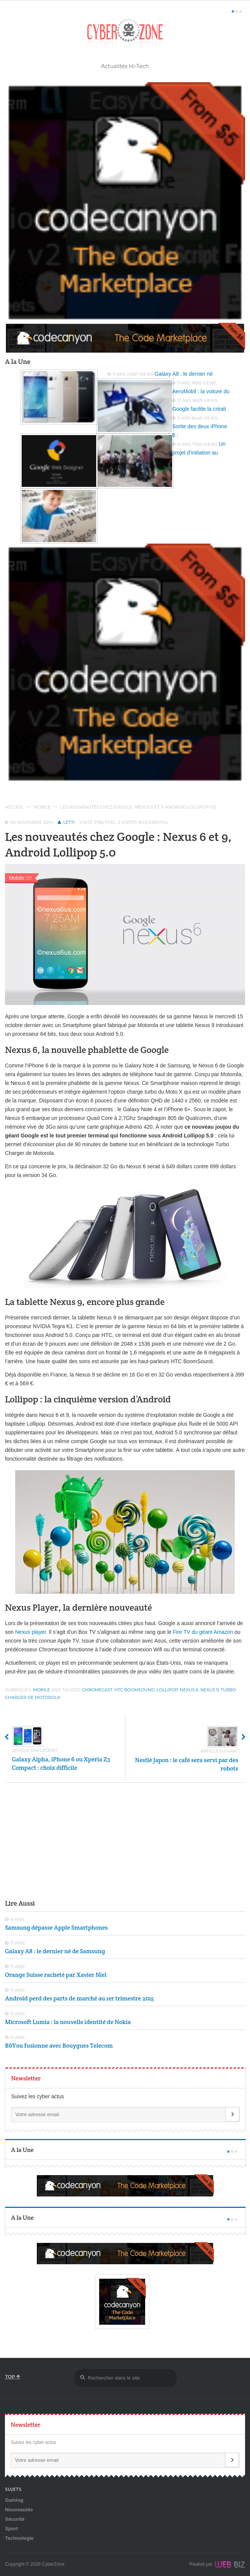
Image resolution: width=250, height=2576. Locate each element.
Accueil (14, 807)
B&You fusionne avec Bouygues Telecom (59, 2046)
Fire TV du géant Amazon (203, 1632)
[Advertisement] (125, 1839)
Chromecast (97, 1689)
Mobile (42, 807)
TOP (12, 2377)
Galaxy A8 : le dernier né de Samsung (55, 1951)
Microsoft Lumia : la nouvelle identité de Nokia (68, 2022)
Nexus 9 (209, 1689)
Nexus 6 (189, 1689)
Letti (69, 822)
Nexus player (30, 1632)
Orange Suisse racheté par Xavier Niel (55, 1975)
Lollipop (167, 1689)
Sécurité (14, 2519)
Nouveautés (19, 2509)
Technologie (19, 2538)
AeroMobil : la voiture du (200, 391)
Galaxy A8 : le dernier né (184, 374)
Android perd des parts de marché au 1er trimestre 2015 (79, 1998)
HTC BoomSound (134, 1689)
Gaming (14, 2500)
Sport (11, 2528)
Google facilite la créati (199, 409)
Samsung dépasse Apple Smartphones (56, 1928)
